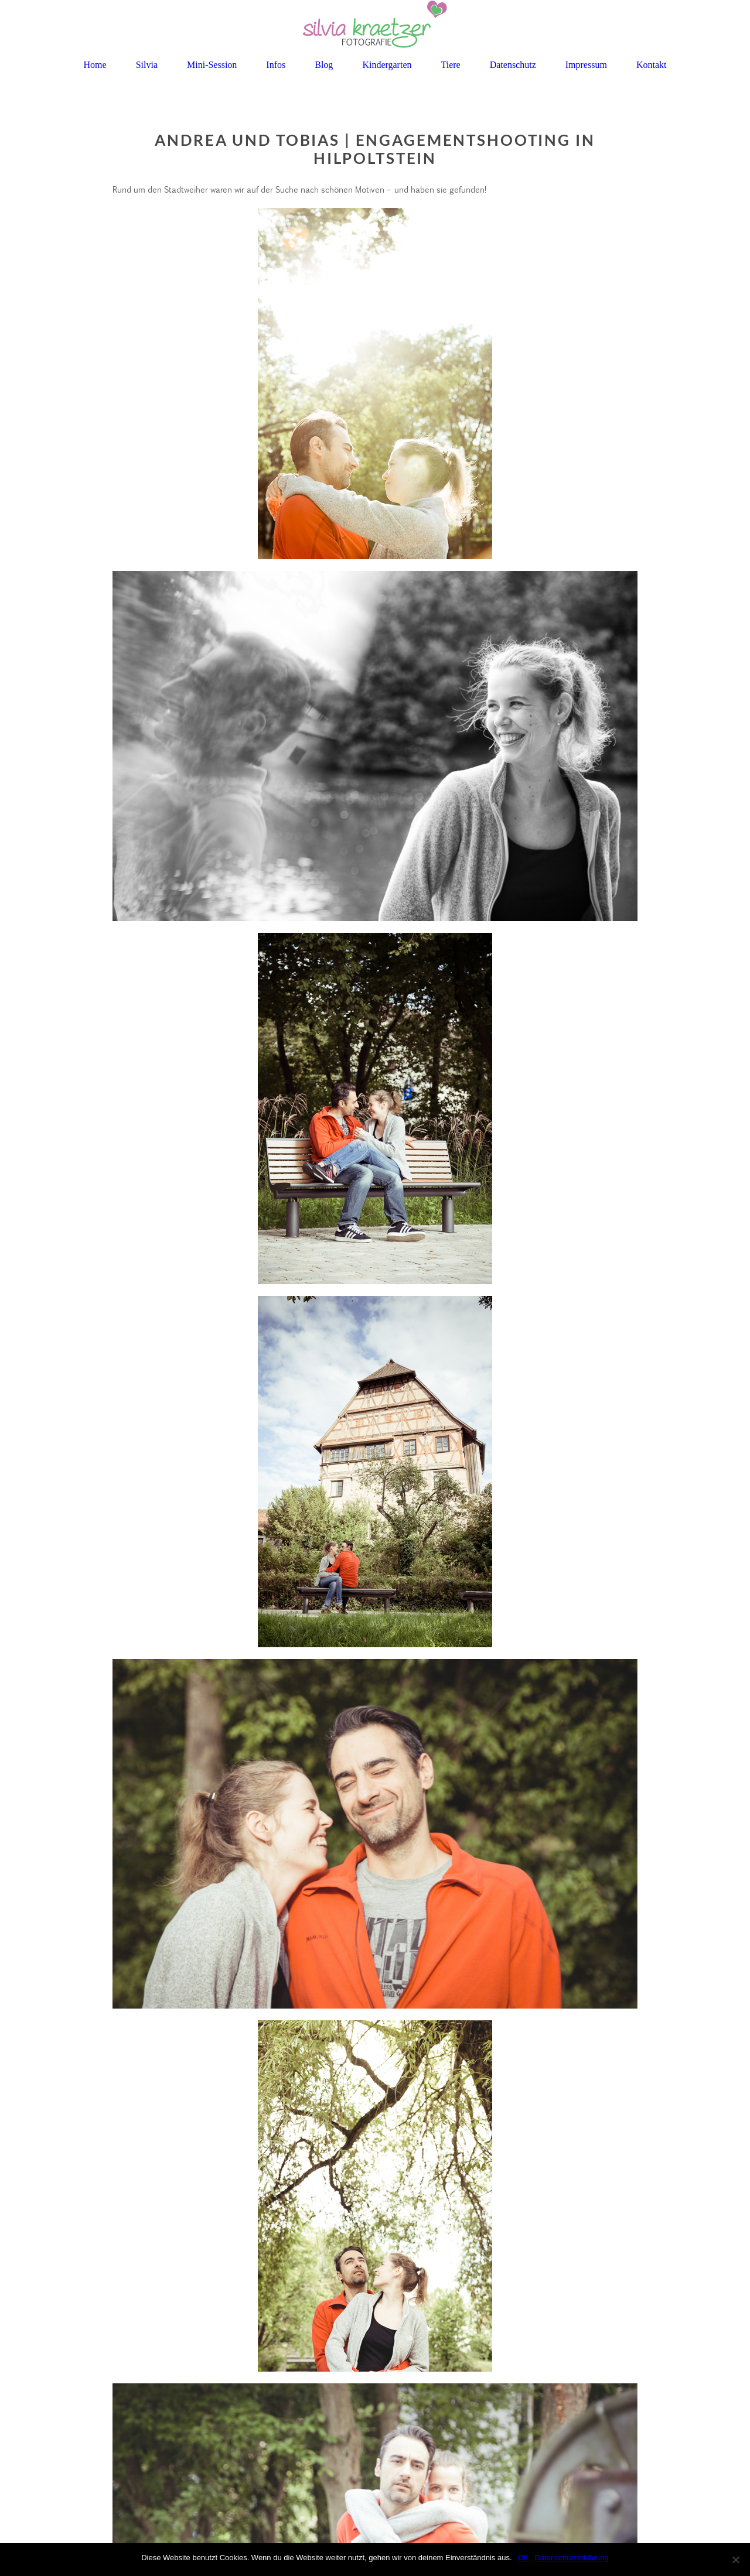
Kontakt (651, 65)
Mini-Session (212, 65)
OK (523, 2557)
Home (95, 65)
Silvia (147, 65)
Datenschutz (513, 65)
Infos (275, 65)
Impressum (586, 65)
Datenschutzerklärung (571, 2557)
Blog (324, 65)
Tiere (451, 65)
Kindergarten (386, 65)
